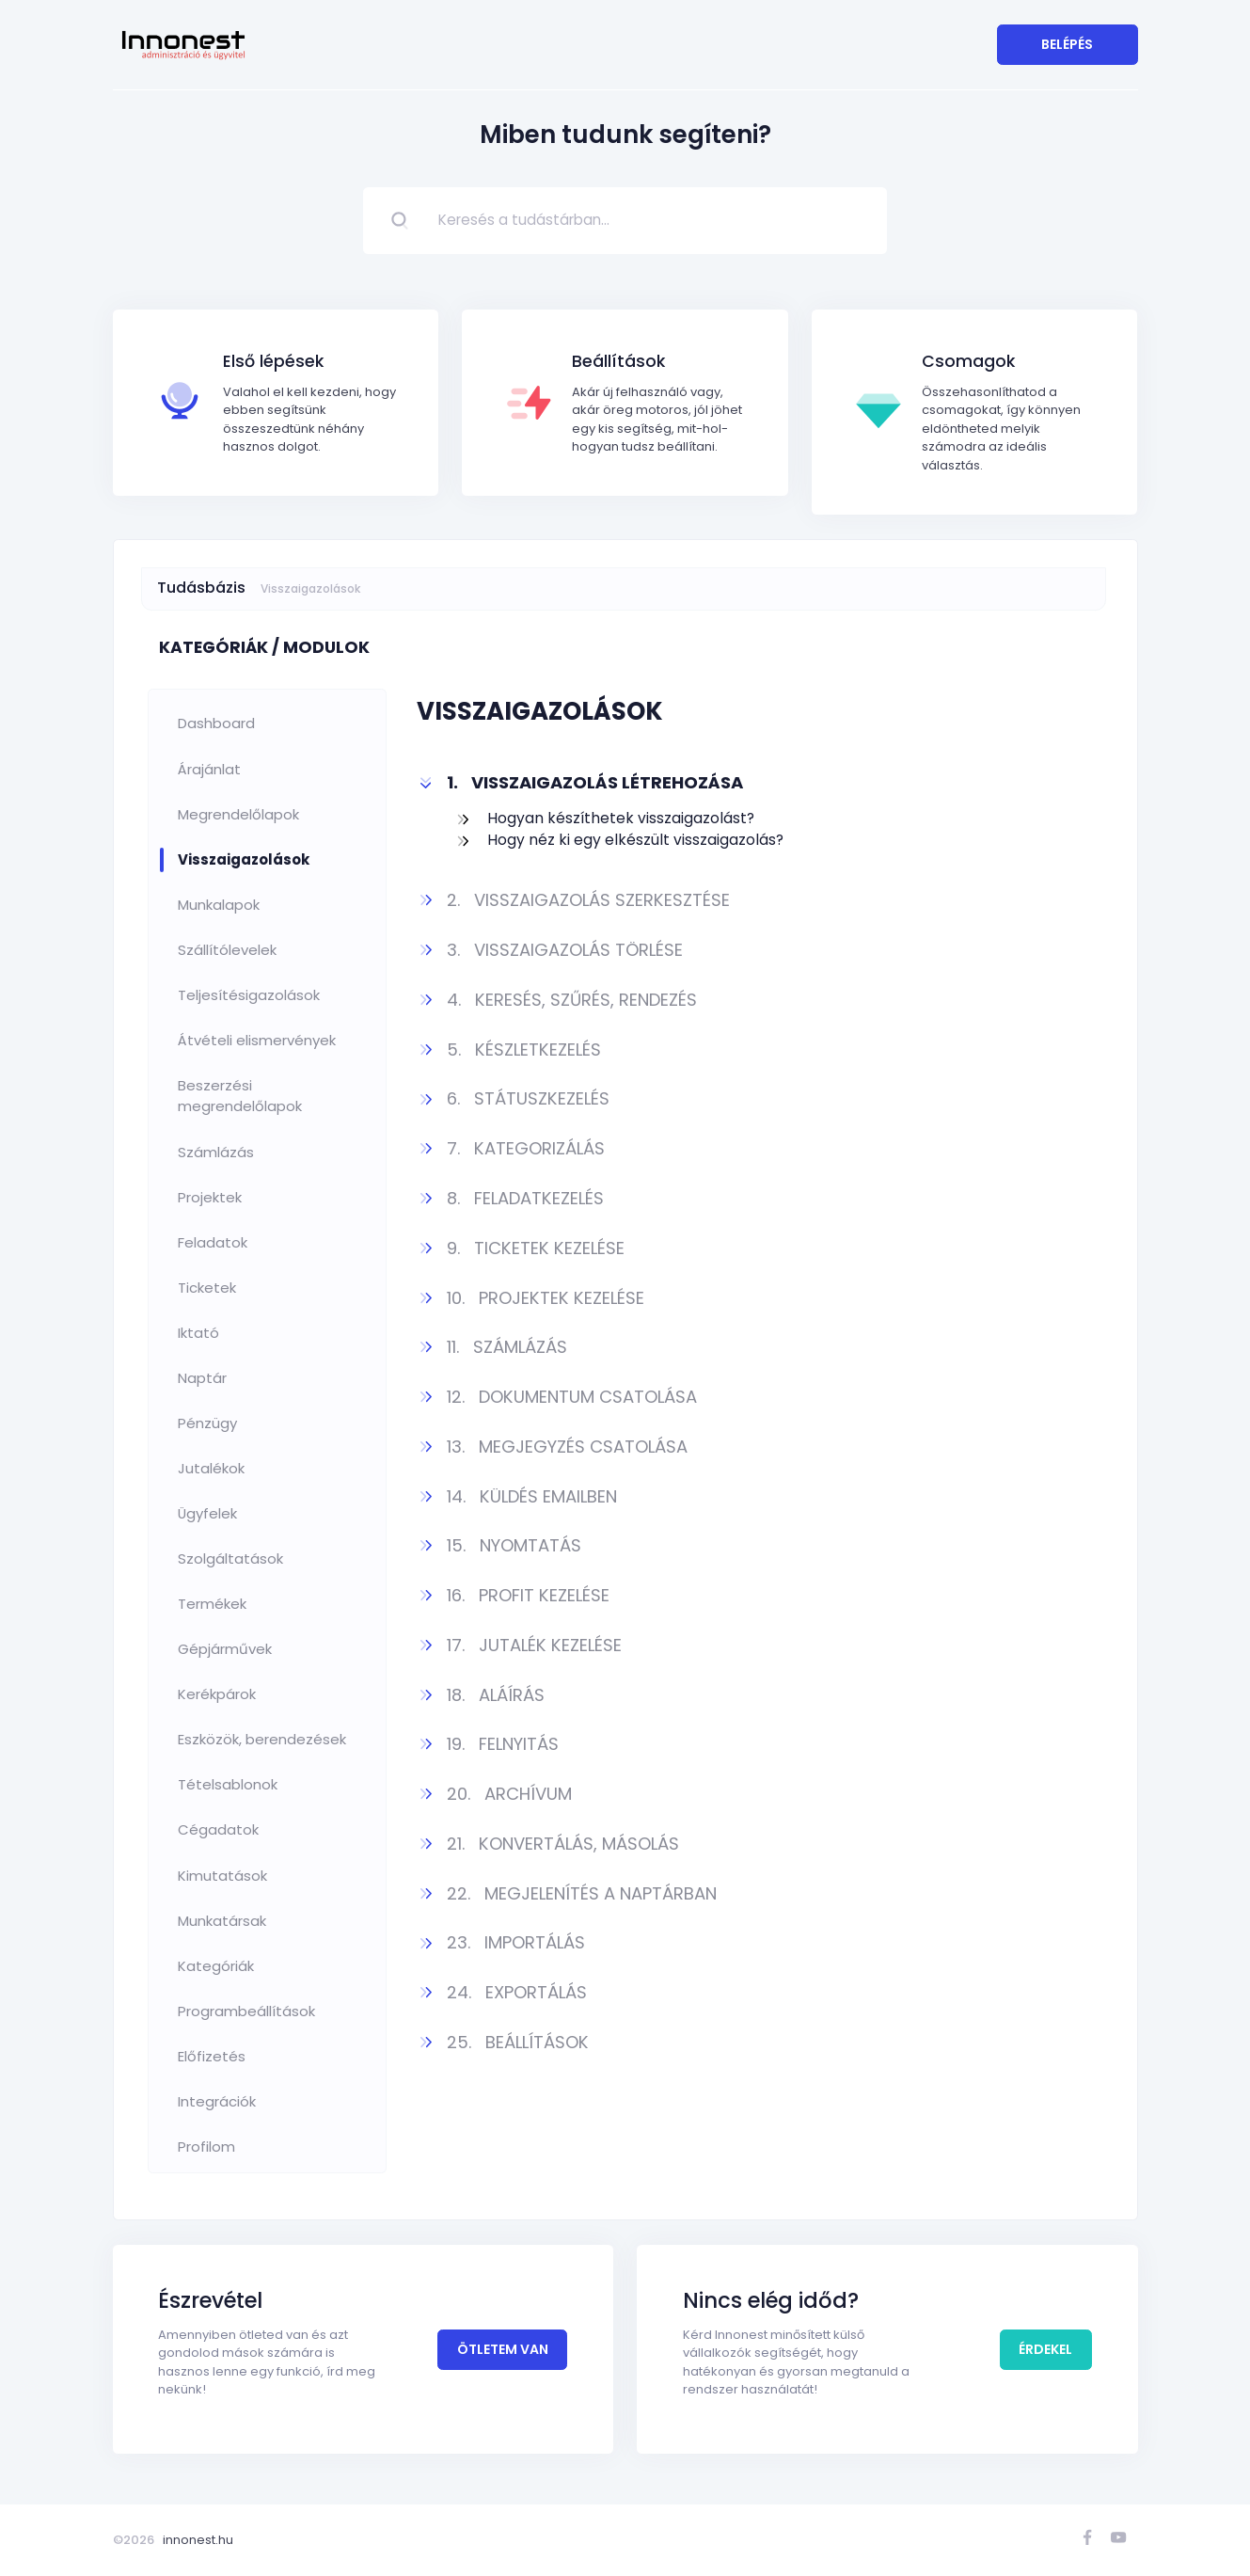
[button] (754, 782)
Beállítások (618, 361)
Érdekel (1045, 2375)
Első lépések (273, 361)
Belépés (1067, 44)
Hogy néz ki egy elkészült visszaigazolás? (635, 841)
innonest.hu (198, 2540)
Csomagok (968, 361)
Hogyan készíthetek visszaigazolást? (620, 818)
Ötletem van (502, 2375)
